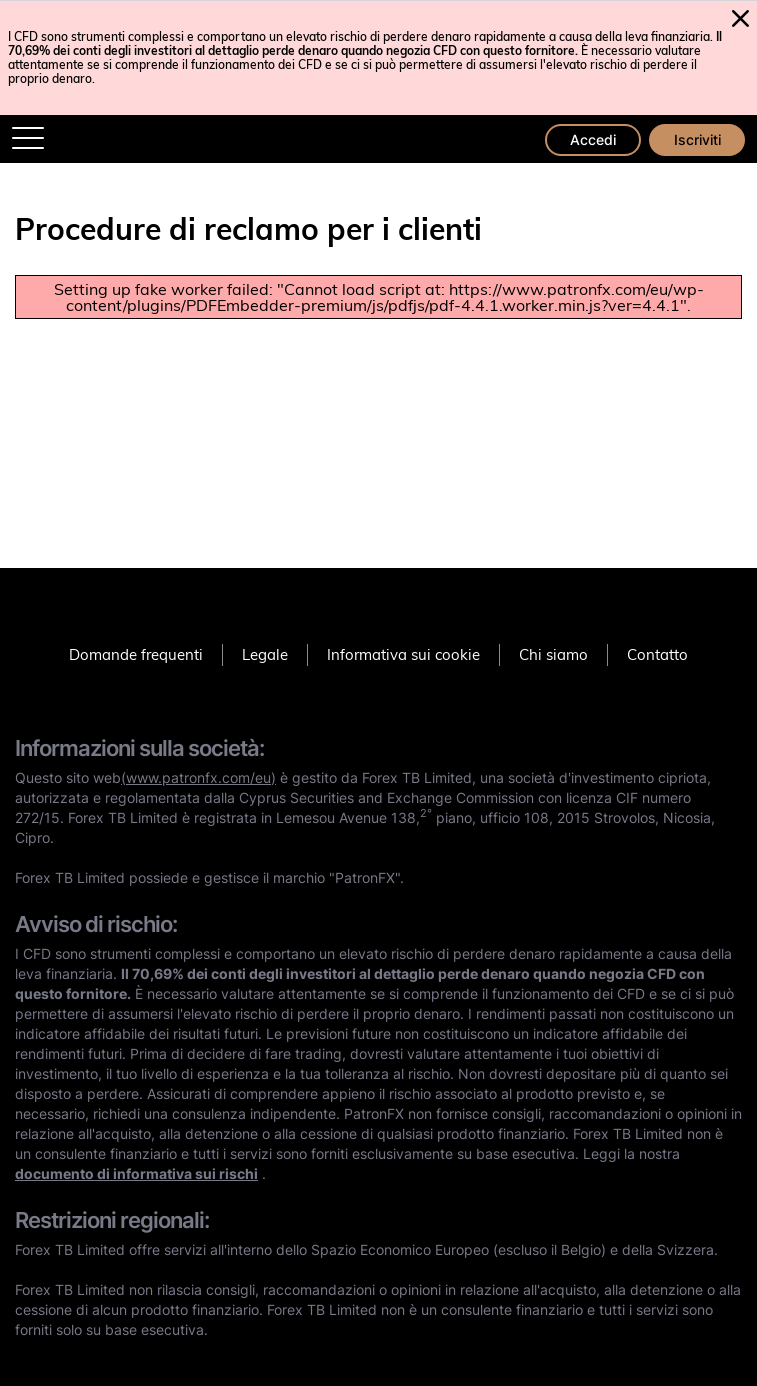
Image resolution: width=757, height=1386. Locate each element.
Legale (265, 654)
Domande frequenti (136, 654)
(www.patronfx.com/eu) (198, 777)
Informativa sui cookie (403, 654)
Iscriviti (697, 139)
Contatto (657, 654)
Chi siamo (553, 654)
